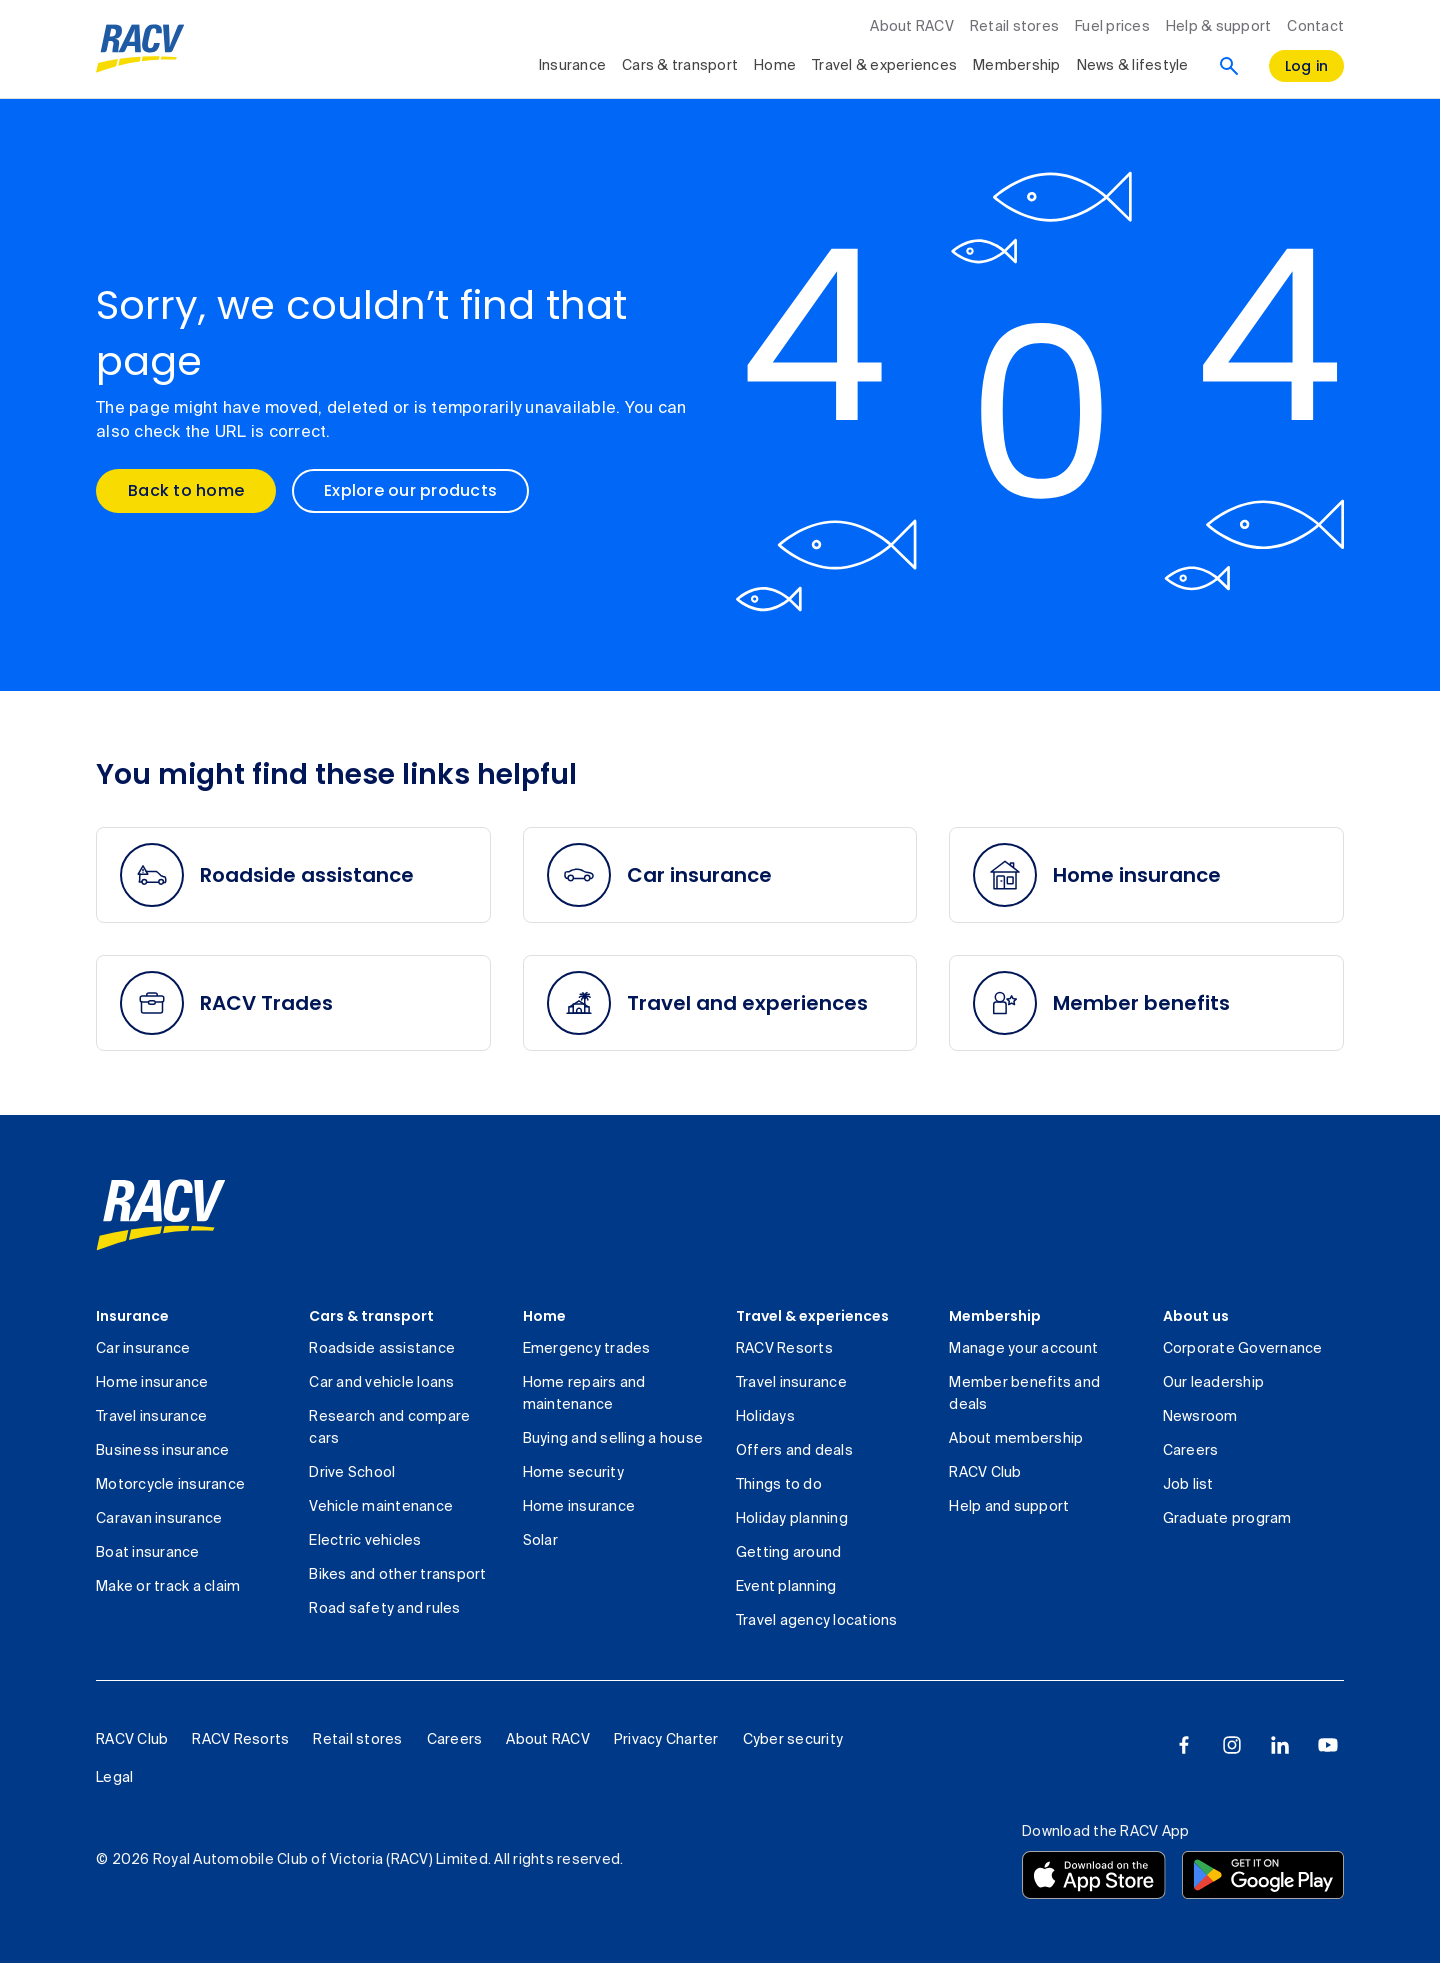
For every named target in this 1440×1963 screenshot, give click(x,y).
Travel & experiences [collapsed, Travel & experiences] (884, 66)
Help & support (1219, 27)
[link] (161, 1215)
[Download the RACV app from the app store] (1094, 1875)
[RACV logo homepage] (140, 49)
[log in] (1307, 66)
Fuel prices (1112, 27)
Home (544, 1316)
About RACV (912, 27)
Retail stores (1014, 27)
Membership (995, 1316)
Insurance (132, 1316)
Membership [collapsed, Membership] (1017, 66)
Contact (1315, 27)
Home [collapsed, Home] (775, 66)
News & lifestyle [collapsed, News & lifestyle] (1133, 66)
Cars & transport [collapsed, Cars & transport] (680, 66)
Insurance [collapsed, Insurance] (572, 66)
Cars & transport (371, 1316)
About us (1196, 1316)
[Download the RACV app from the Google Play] (1263, 1875)
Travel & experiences (812, 1316)
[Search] (1229, 66)
